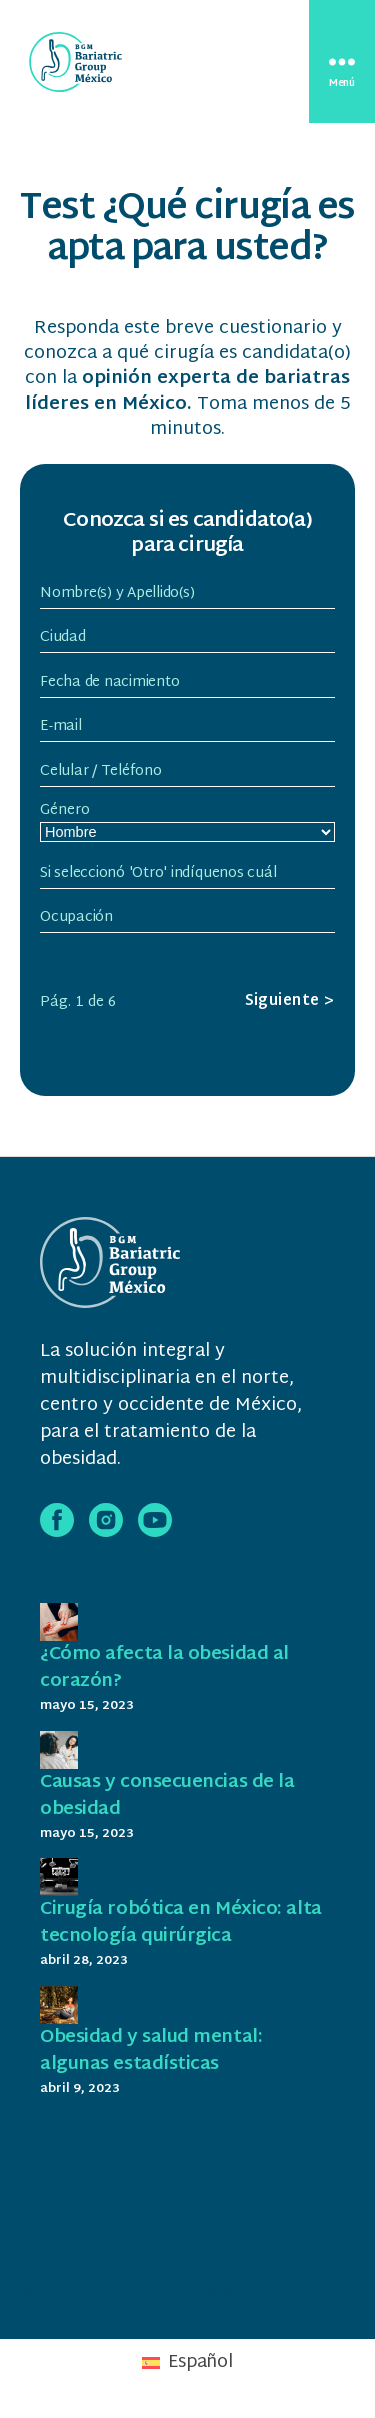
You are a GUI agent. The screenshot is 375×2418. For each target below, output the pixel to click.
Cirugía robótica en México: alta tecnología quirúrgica (181, 1923)
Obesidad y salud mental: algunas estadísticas (151, 2051)
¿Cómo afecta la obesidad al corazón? (164, 1668)
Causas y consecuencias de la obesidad (167, 1796)
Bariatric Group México (170, 2296)
